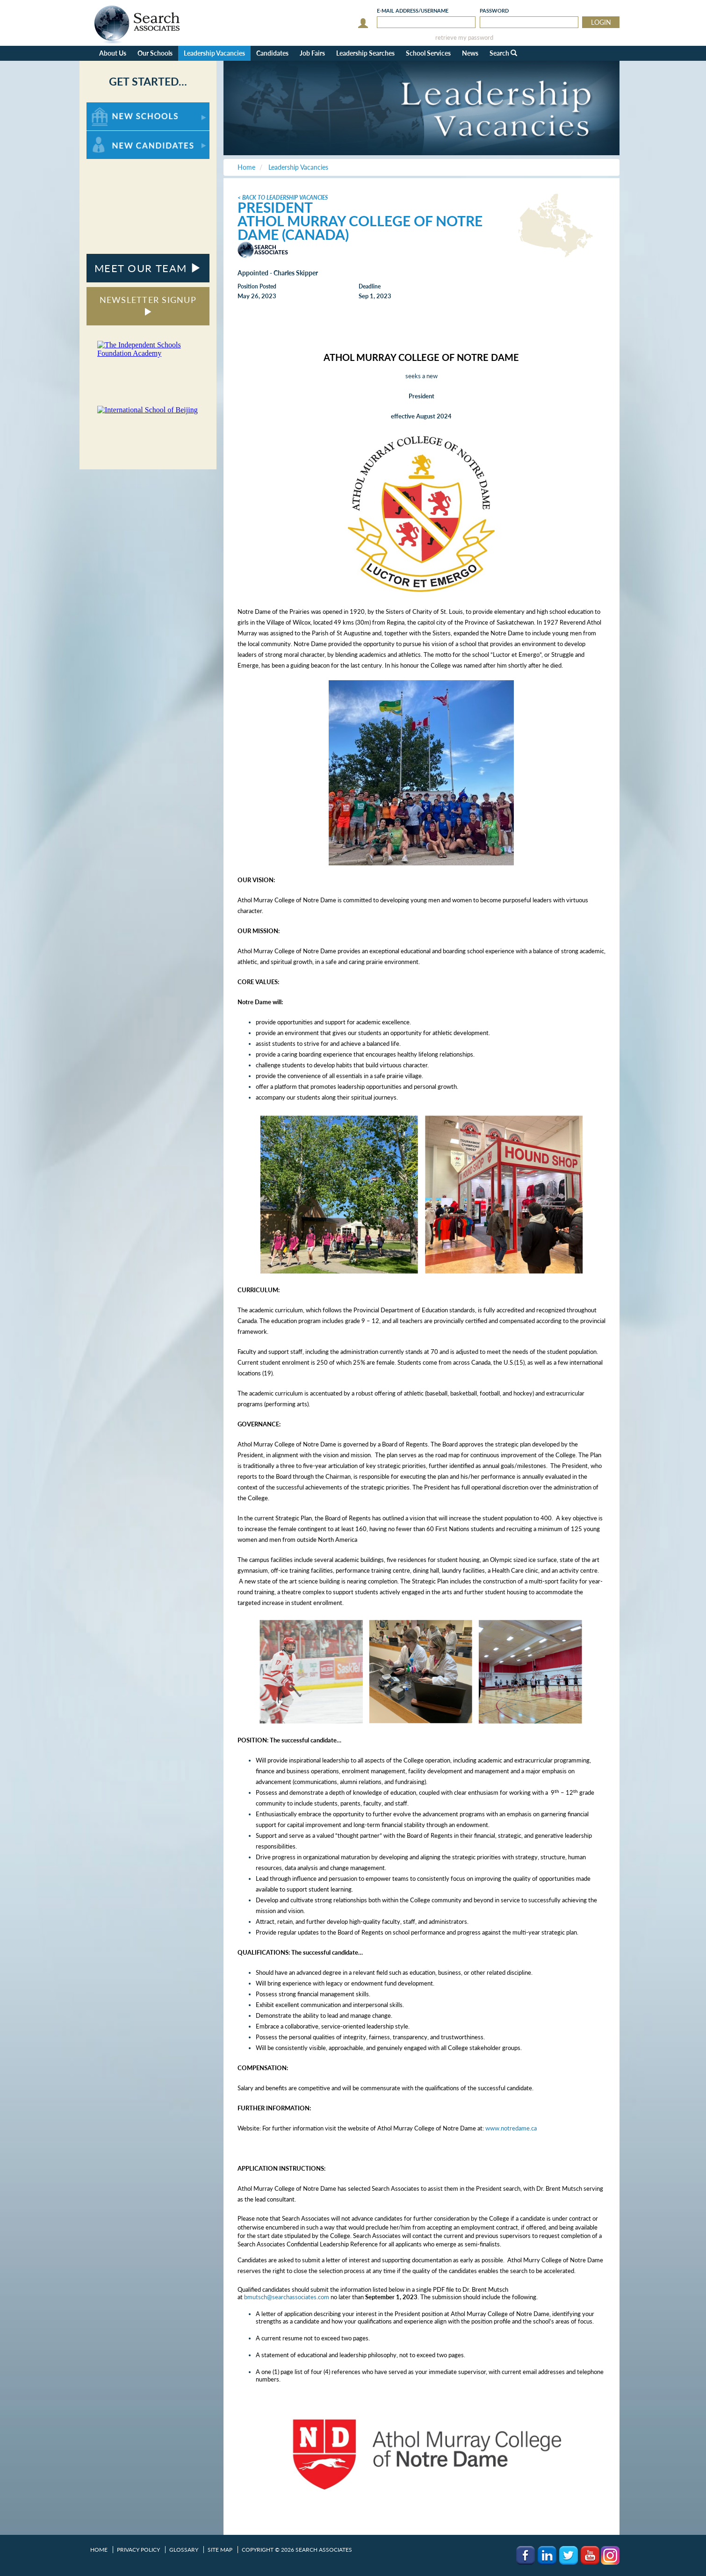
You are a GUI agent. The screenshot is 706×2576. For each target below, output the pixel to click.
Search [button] (503, 53)
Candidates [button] (272, 53)
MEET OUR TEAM (148, 268)
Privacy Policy (138, 2549)
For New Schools (111, 107)
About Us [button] (112, 53)
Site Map (220, 2549)
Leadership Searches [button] (365, 53)
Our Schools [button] (155, 53)
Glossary (183, 2549)
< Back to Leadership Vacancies (283, 197)
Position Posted (257, 286)
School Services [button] (428, 53)
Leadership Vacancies (214, 53)
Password (494, 10)
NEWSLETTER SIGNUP (148, 305)
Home (99, 2549)
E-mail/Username (412, 10)
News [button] (470, 53)
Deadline (370, 286)
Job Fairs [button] (312, 53)
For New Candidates (115, 135)
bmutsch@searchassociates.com (286, 2297)
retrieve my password (464, 37)
